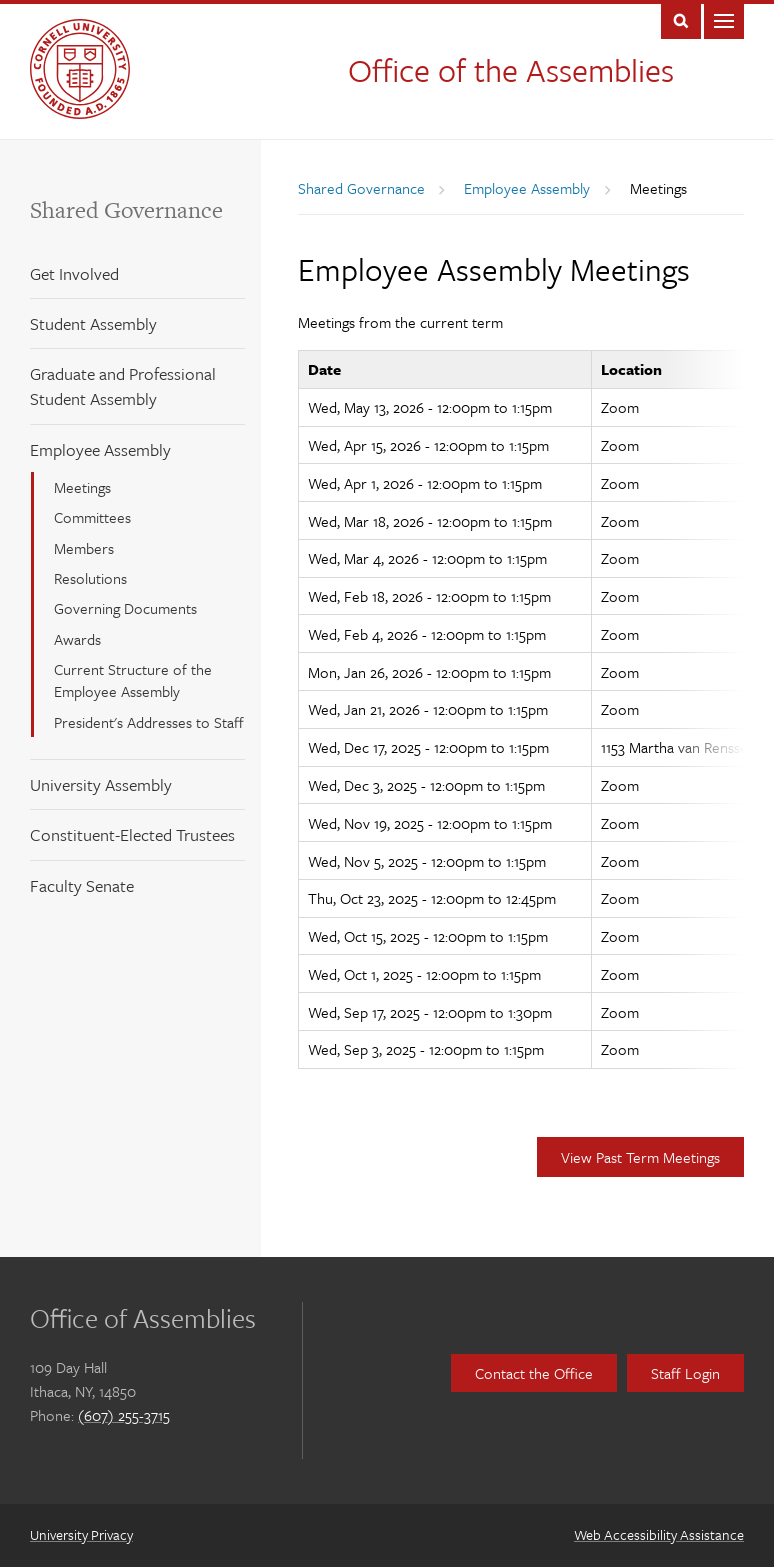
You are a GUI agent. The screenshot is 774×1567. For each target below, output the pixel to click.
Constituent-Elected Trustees (132, 834)
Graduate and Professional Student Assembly (123, 386)
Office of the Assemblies (511, 70)
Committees (92, 517)
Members (84, 548)
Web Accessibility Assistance (659, 1534)
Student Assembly (93, 323)
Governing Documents (125, 608)
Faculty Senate (82, 885)
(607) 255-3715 (124, 1415)
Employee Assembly (100, 449)
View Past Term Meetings (640, 1157)
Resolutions (90, 578)
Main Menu (724, 19)
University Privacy (81, 1534)
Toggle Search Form (681, 19)
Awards (77, 639)
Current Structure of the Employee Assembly (133, 680)
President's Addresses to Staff (149, 722)
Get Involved (74, 273)
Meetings (82, 487)
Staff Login (685, 1373)
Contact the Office (534, 1373)
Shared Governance (126, 210)
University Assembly (101, 784)
